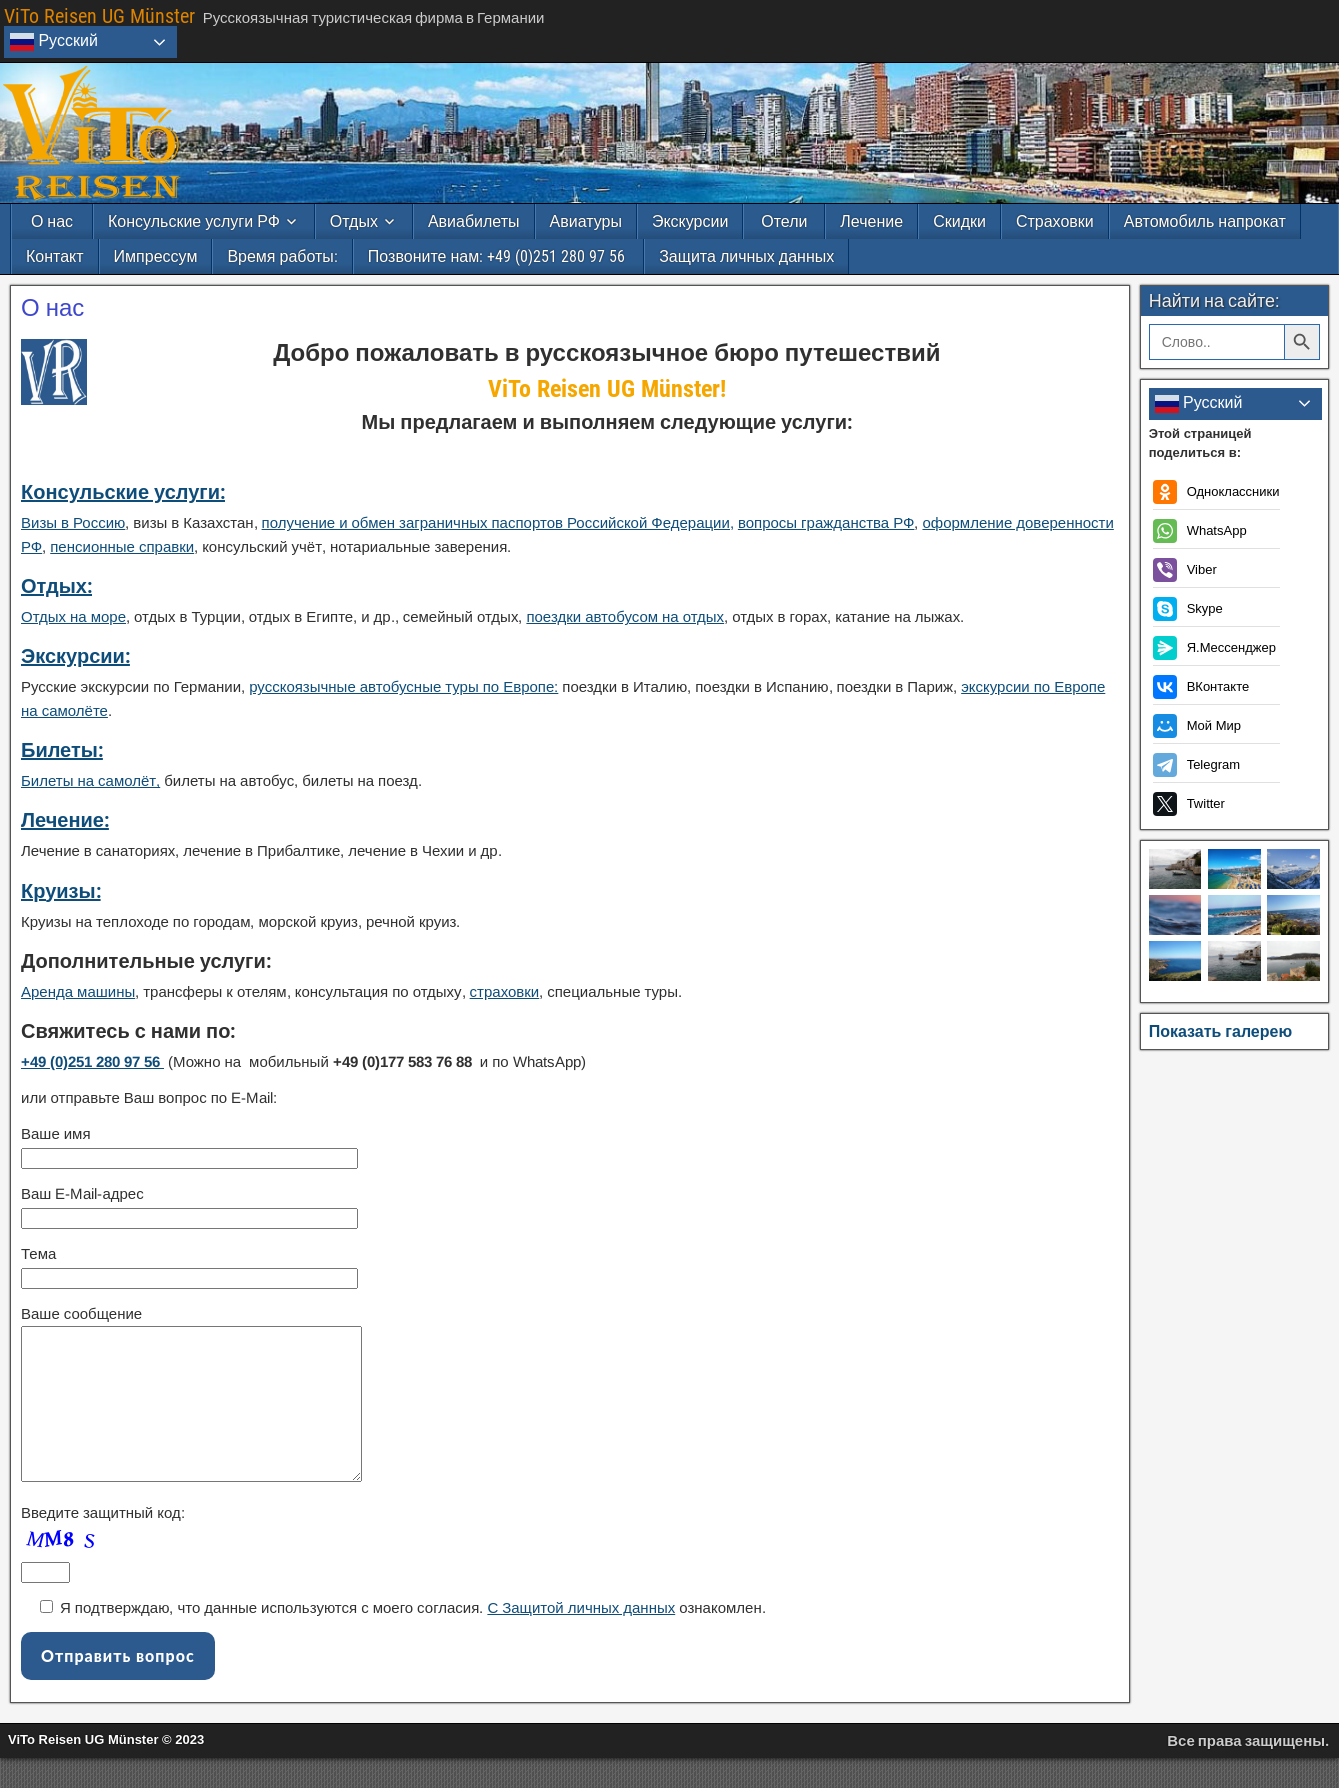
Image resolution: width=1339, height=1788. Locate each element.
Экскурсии (690, 221)
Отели (784, 221)
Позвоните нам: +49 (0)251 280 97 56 (498, 256)
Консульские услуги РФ (194, 221)
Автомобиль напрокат (1205, 221)
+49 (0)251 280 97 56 (92, 1061)
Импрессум (156, 256)
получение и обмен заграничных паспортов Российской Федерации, (498, 522)
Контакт (55, 256)
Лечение (871, 221)
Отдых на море (73, 616)
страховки (505, 991)
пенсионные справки (122, 546)
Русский (54, 42)
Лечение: (65, 820)
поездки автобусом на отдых (625, 616)
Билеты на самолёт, (90, 780)
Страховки (1055, 221)
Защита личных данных (746, 256)
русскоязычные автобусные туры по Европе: (403, 686)
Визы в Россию (73, 522)
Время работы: (282, 256)
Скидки (959, 221)
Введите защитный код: (103, 1542)
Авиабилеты (474, 221)
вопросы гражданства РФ (826, 522)
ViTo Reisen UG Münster (99, 16)
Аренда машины (78, 991)
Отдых (354, 221)
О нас (52, 221)
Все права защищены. (1248, 1771)
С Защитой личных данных (581, 1637)
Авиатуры (586, 221)
